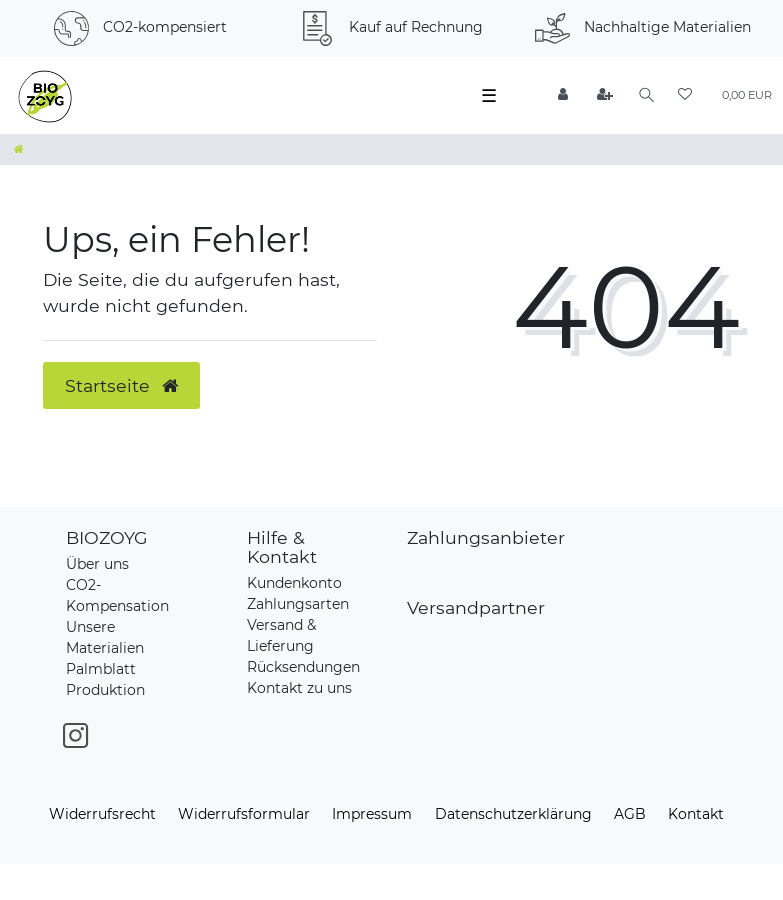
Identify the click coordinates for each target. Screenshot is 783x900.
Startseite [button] (121, 385)
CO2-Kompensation (117, 595)
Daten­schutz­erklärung (513, 814)
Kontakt (696, 814)
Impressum (372, 814)
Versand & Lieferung (281, 635)
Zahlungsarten (298, 604)
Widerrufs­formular (244, 814)
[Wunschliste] (685, 95)
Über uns (97, 564)
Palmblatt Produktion (105, 679)
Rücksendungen (303, 667)
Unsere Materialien (105, 637)
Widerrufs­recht (102, 814)
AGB (630, 814)
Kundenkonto (294, 583)
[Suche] (647, 95)
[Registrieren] (606, 95)
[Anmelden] (564, 95)
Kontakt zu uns (299, 688)
